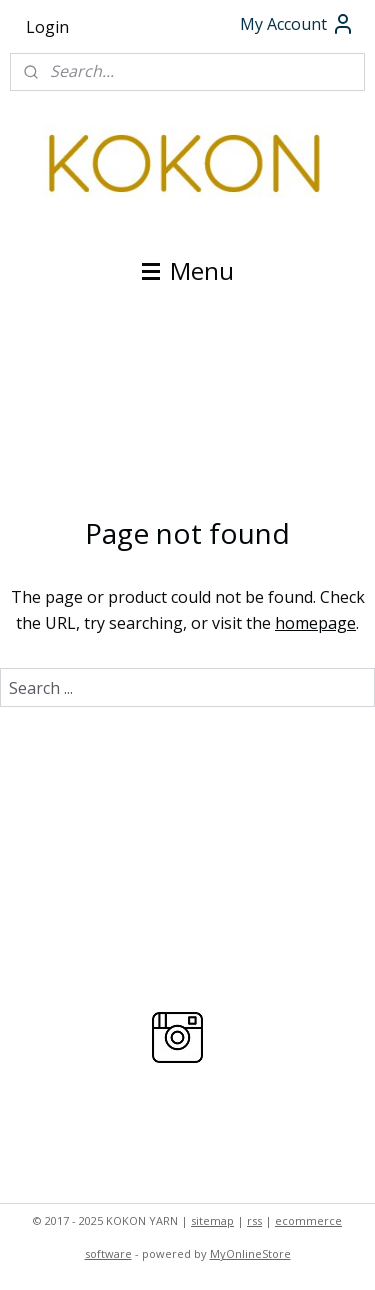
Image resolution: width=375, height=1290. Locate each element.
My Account (297, 24)
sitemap (212, 1220)
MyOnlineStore (250, 1253)
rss (254, 1220)
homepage (315, 623)
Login (47, 27)
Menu (188, 270)
